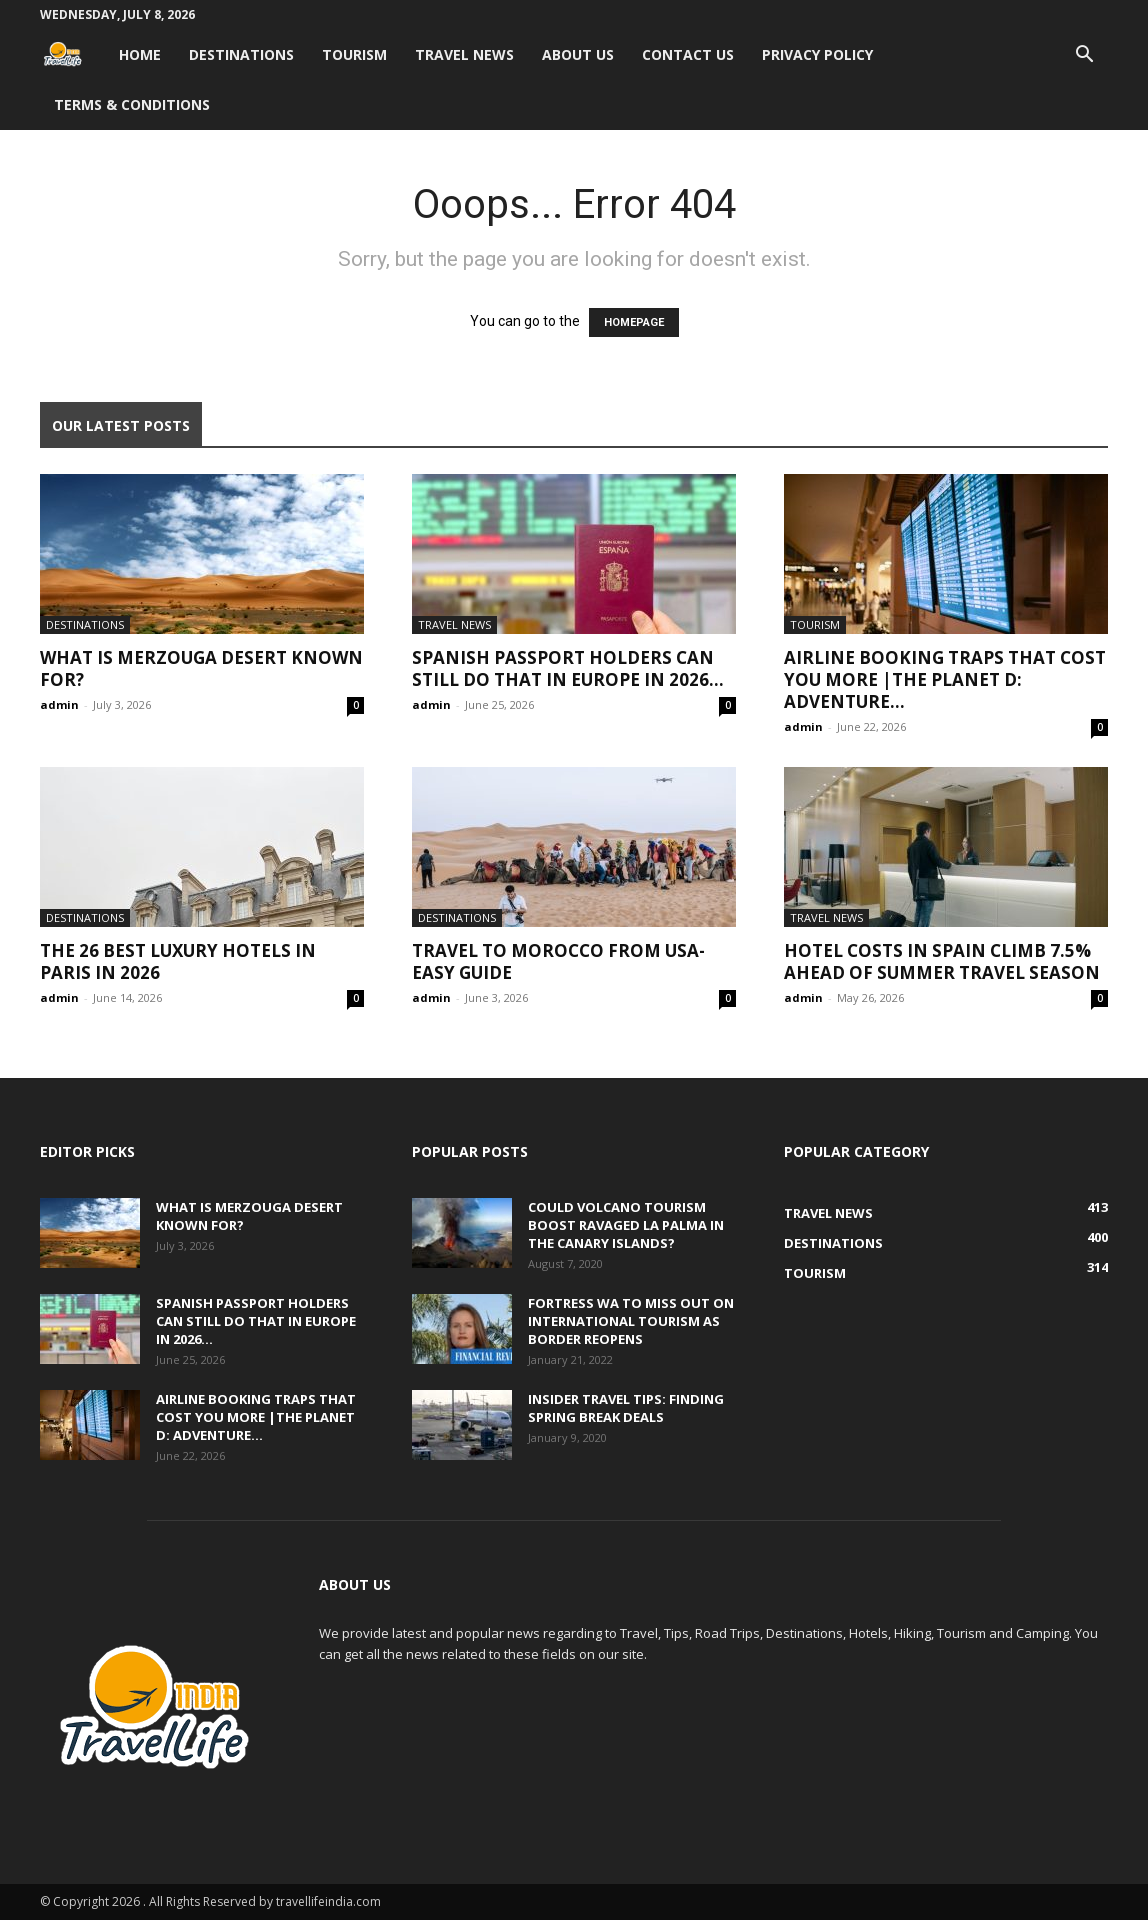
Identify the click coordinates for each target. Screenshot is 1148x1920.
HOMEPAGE (634, 322)
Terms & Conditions (132, 104)
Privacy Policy (817, 54)
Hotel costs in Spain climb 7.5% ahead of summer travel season (942, 961)
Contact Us (688, 54)
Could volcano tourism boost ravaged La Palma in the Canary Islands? (626, 1225)
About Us (578, 54)
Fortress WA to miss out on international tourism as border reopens (631, 1321)
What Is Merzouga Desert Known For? (201, 668)
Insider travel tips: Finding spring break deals (626, 1408)
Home (140, 54)
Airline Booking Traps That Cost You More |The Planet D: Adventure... (945, 679)
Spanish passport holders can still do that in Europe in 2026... (568, 668)
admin (59, 704)
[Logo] (72, 54)
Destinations (241, 54)
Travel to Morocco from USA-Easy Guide (558, 961)
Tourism (354, 54)
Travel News (464, 54)
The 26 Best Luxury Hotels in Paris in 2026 (178, 961)
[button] (1084, 56)
